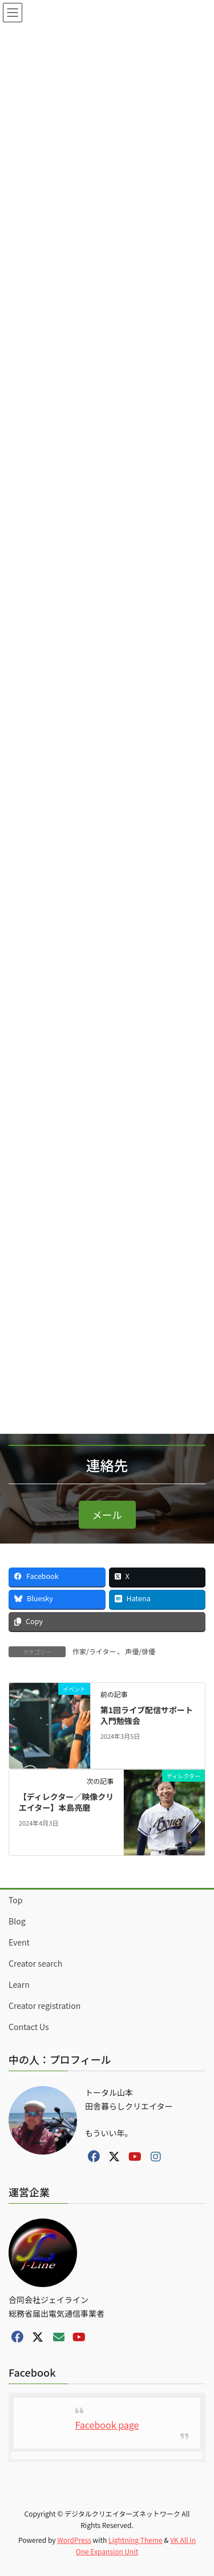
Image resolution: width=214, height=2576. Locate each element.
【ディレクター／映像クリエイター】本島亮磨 (66, 1802)
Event (19, 1942)
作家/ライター (94, 1651)
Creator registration (44, 2005)
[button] (107, 1515)
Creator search (35, 1963)
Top (15, 1900)
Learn (19, 1984)
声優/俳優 (140, 1651)
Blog (17, 1921)
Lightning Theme (135, 2540)
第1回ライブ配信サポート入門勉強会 (146, 1715)
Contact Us (29, 2026)
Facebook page (107, 2425)
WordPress (74, 2540)
